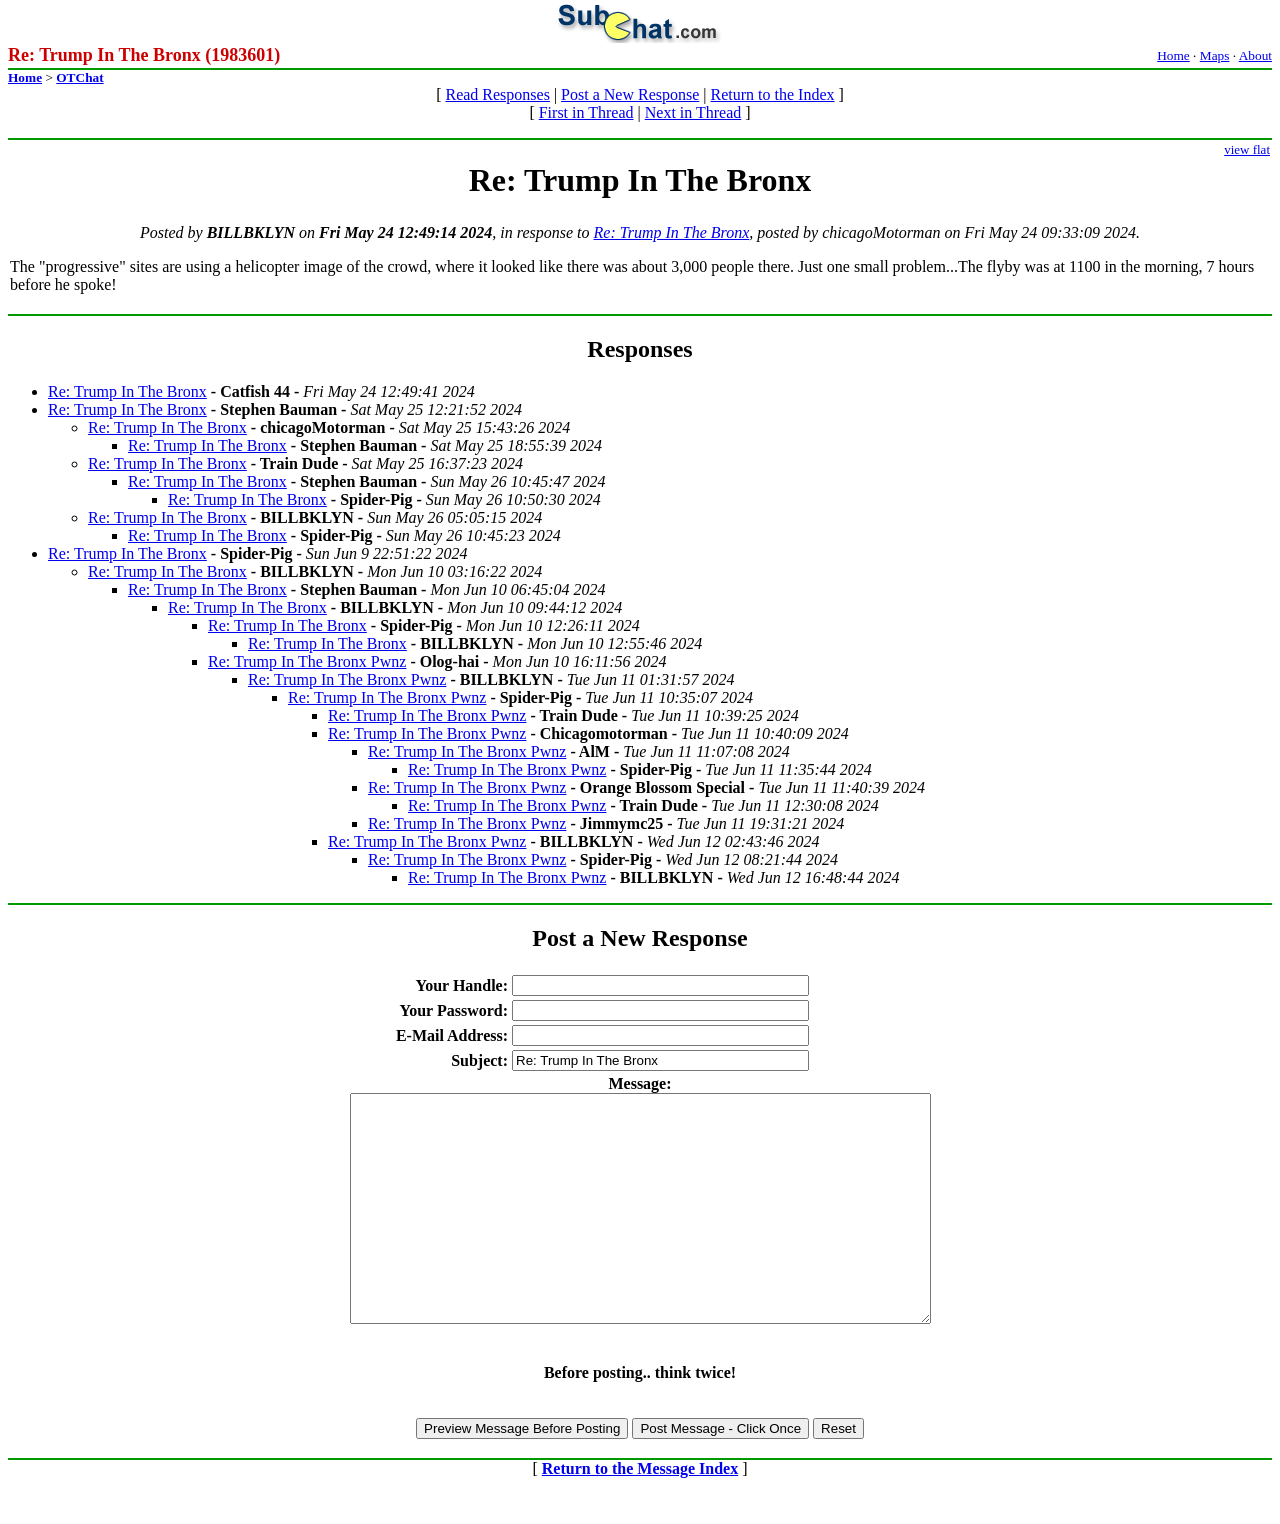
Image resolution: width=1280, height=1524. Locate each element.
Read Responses (497, 94)
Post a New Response (630, 94)
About (1255, 55)
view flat (1247, 149)
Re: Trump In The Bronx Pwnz (307, 661)
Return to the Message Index (640, 1513)
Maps (1215, 55)
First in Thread (586, 112)
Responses (639, 349)
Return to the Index (773, 94)
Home (1173, 55)
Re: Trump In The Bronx (672, 232)
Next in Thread (693, 112)
